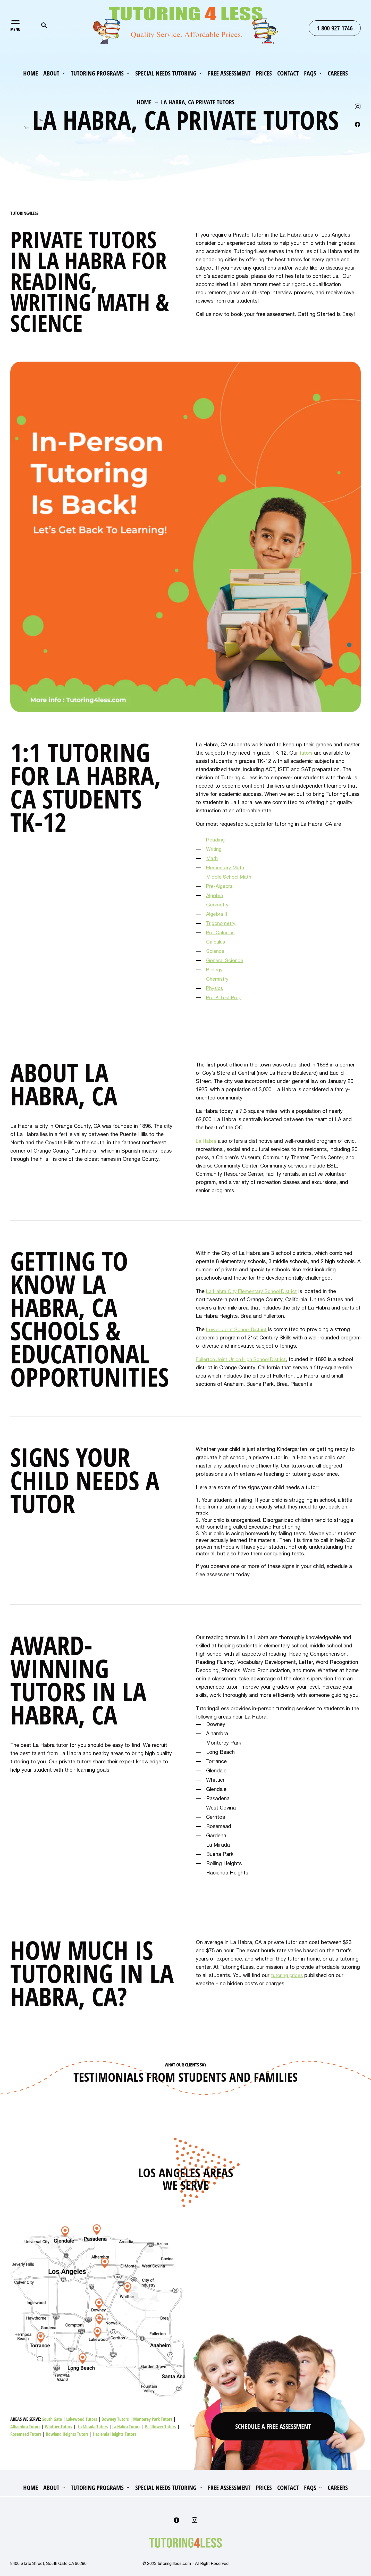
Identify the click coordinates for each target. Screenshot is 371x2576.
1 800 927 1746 (335, 28)
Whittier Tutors (58, 2426)
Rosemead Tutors (25, 2434)
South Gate (52, 2419)
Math (212, 858)
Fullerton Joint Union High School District (245, 1359)
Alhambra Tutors (25, 2426)
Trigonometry (221, 923)
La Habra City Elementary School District (254, 1291)
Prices (264, 73)
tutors (307, 753)
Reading (215, 840)
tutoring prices (288, 1975)
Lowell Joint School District (238, 1329)
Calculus (216, 942)
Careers (338, 73)
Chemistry (218, 979)
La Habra (207, 1141)
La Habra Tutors (126, 2426)
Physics (215, 988)
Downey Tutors (115, 2419)
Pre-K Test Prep (225, 997)
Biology (215, 969)
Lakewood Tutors (81, 2419)
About (51, 73)
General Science (225, 960)
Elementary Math (226, 867)
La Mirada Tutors (93, 2426)
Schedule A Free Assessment (273, 2424)
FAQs (310, 73)
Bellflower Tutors (160, 2426)
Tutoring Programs (97, 73)
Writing (214, 849)
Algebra (215, 895)
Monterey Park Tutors (152, 2419)
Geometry (217, 904)
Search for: (44, 25)
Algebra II (217, 914)
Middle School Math (230, 877)
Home (30, 73)
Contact (288, 73)
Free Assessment (229, 73)
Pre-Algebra (220, 886)
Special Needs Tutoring (165, 73)
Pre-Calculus (221, 932)
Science (215, 951)
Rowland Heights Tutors (67, 2434)
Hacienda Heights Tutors (114, 2434)
